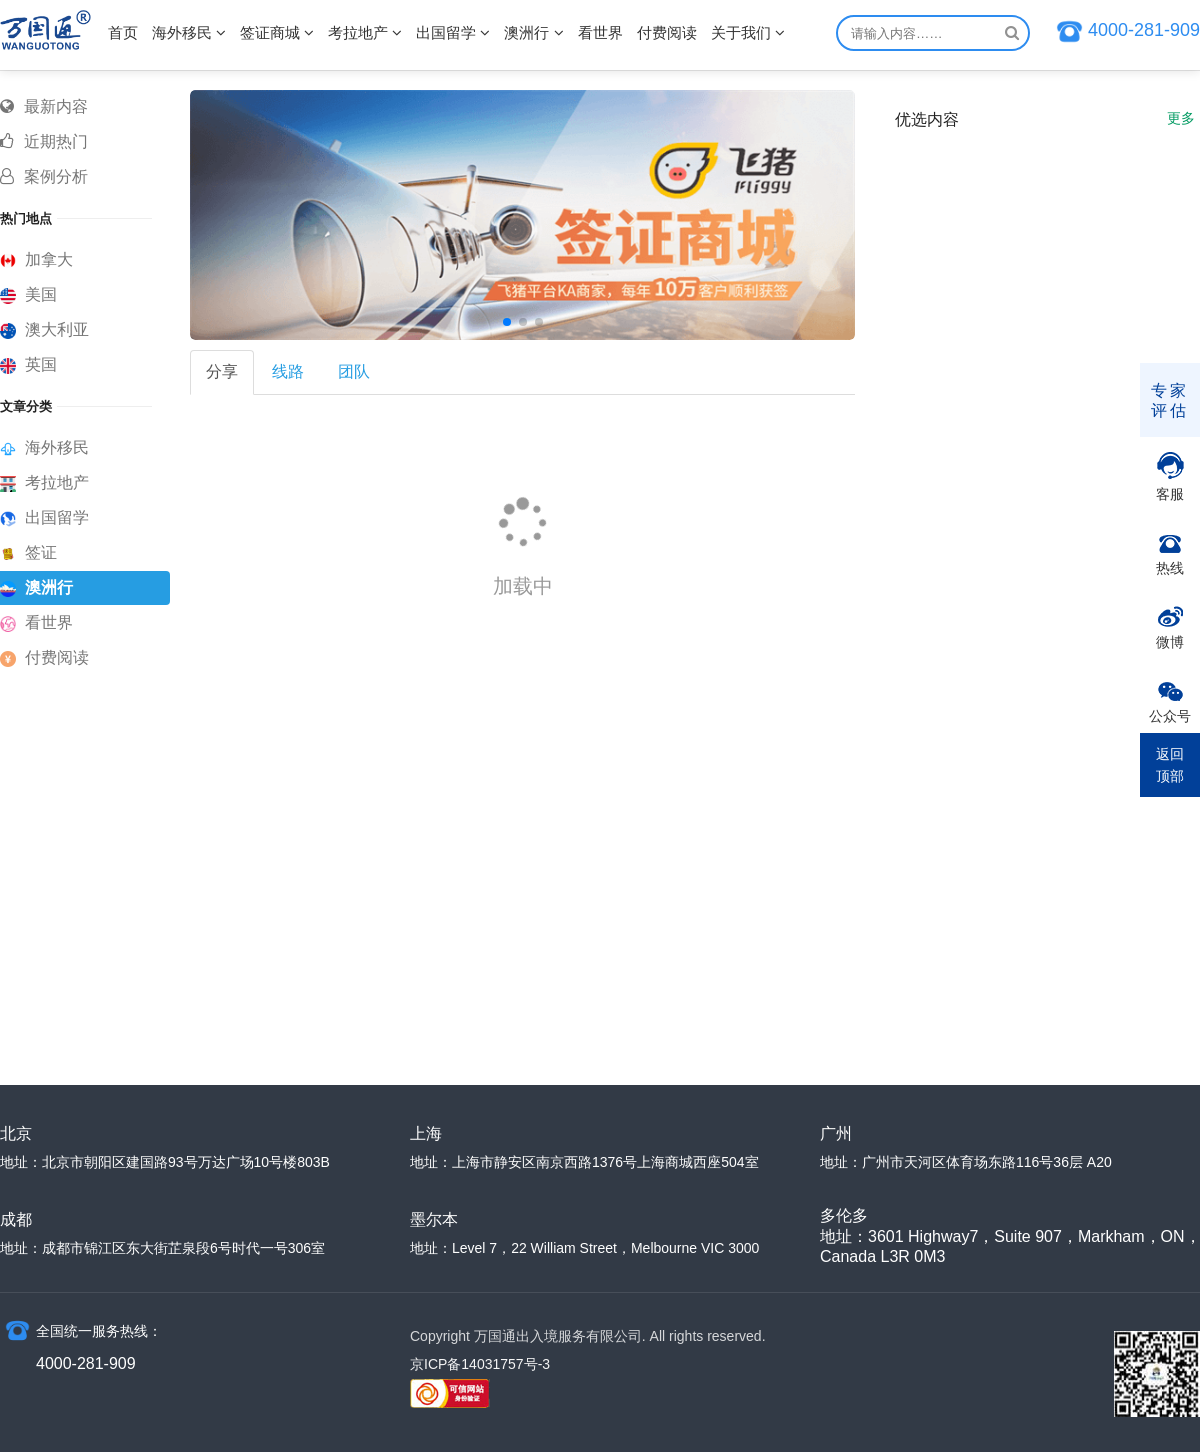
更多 (1181, 118)
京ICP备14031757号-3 (480, 1364)
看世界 (600, 32)
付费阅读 (667, 32)
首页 (123, 32)
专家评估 (1170, 400)
